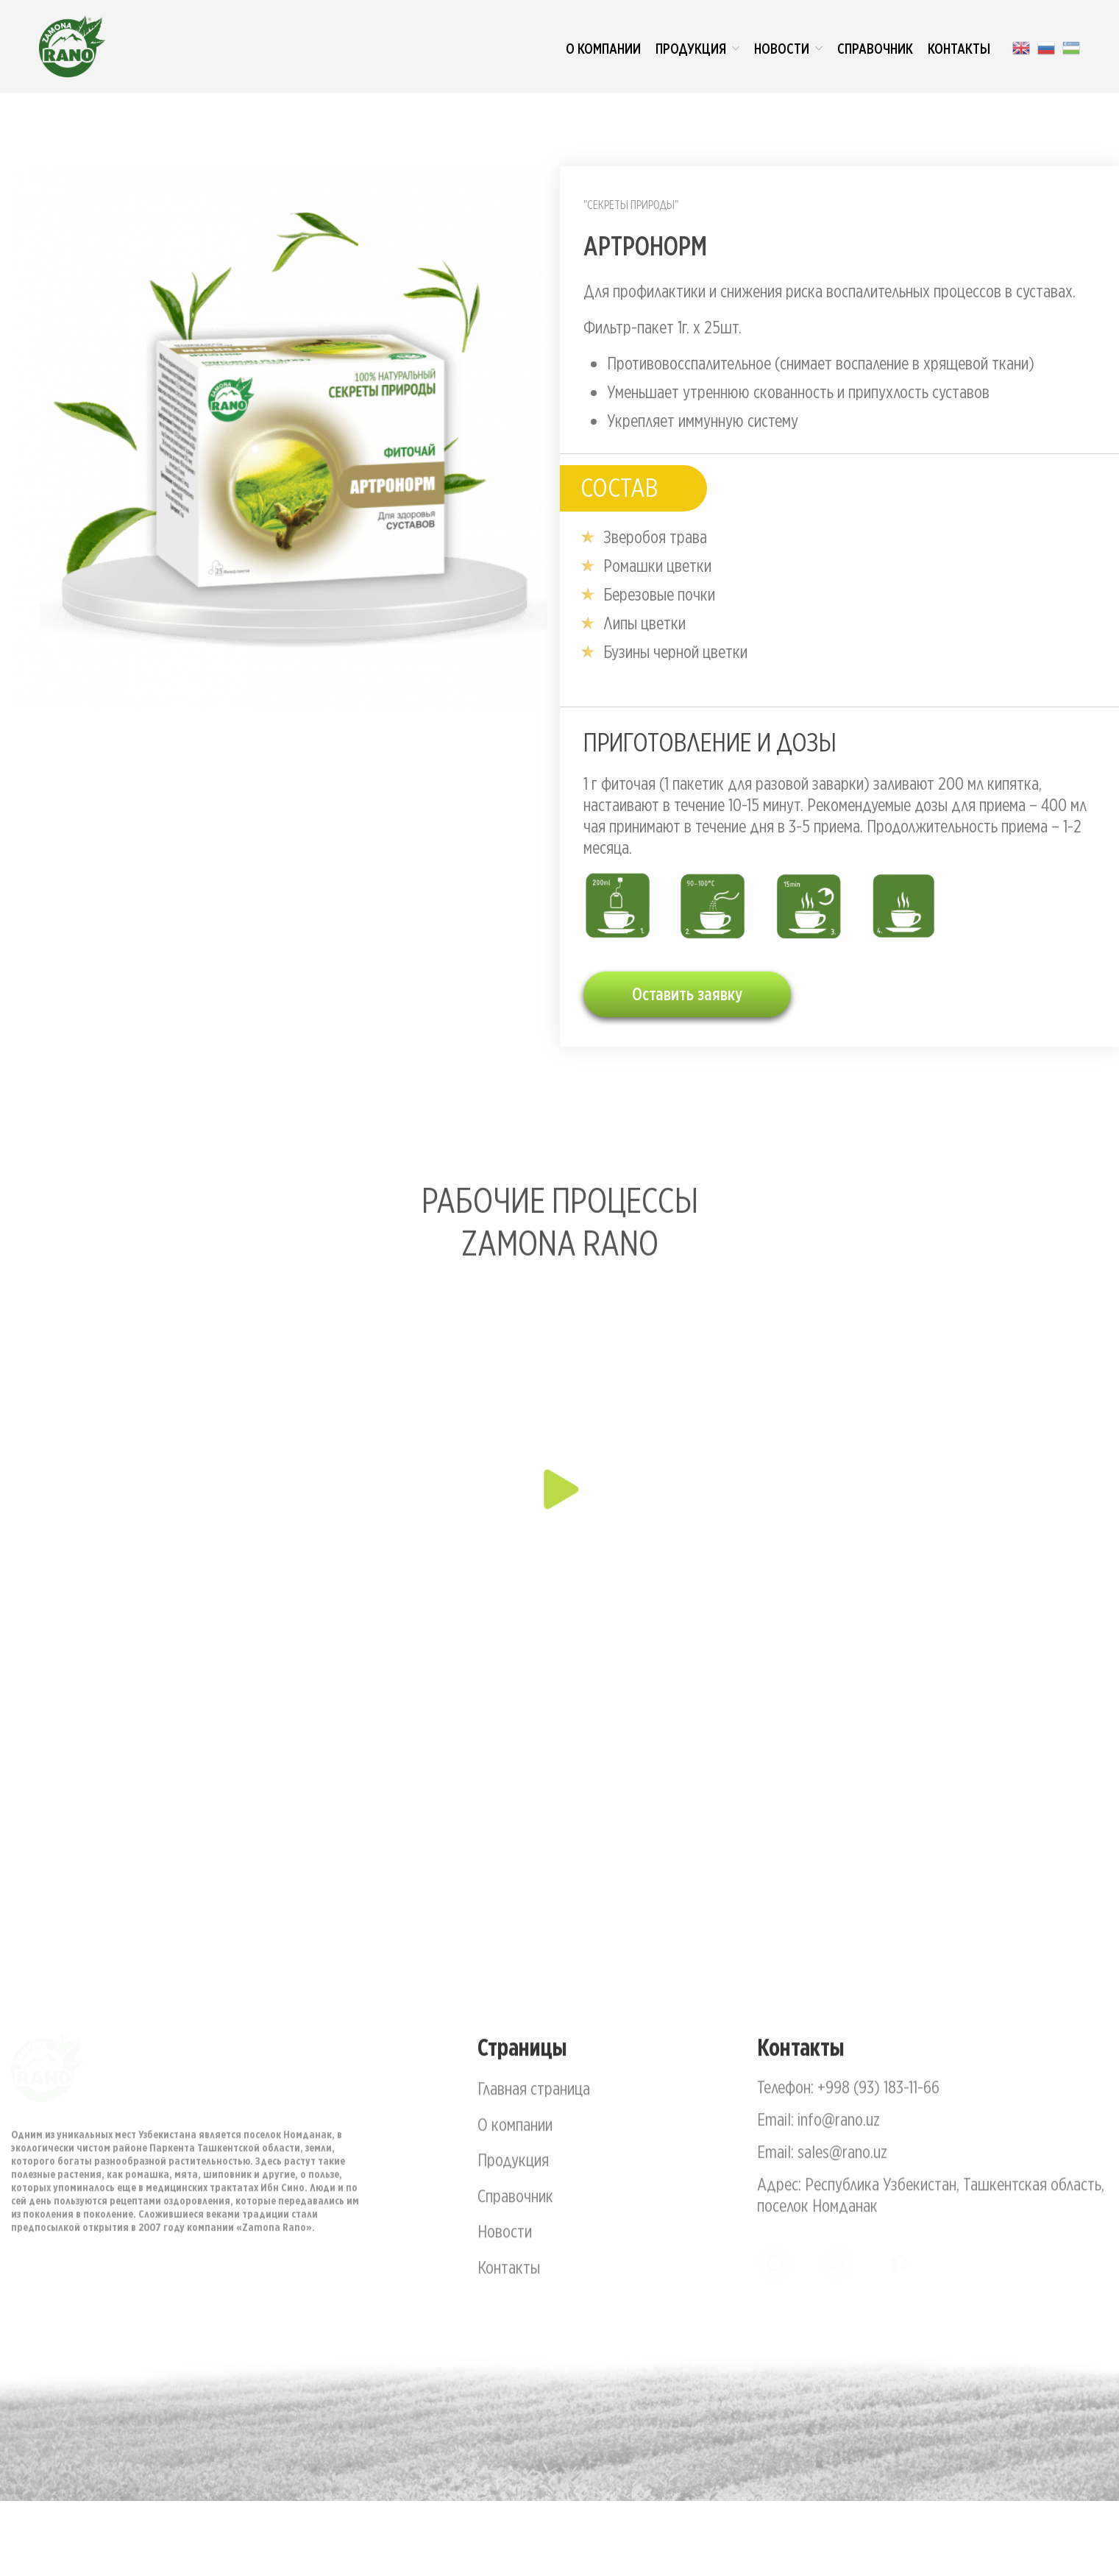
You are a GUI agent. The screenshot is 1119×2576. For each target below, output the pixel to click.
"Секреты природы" (630, 204)
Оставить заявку (687, 994)
